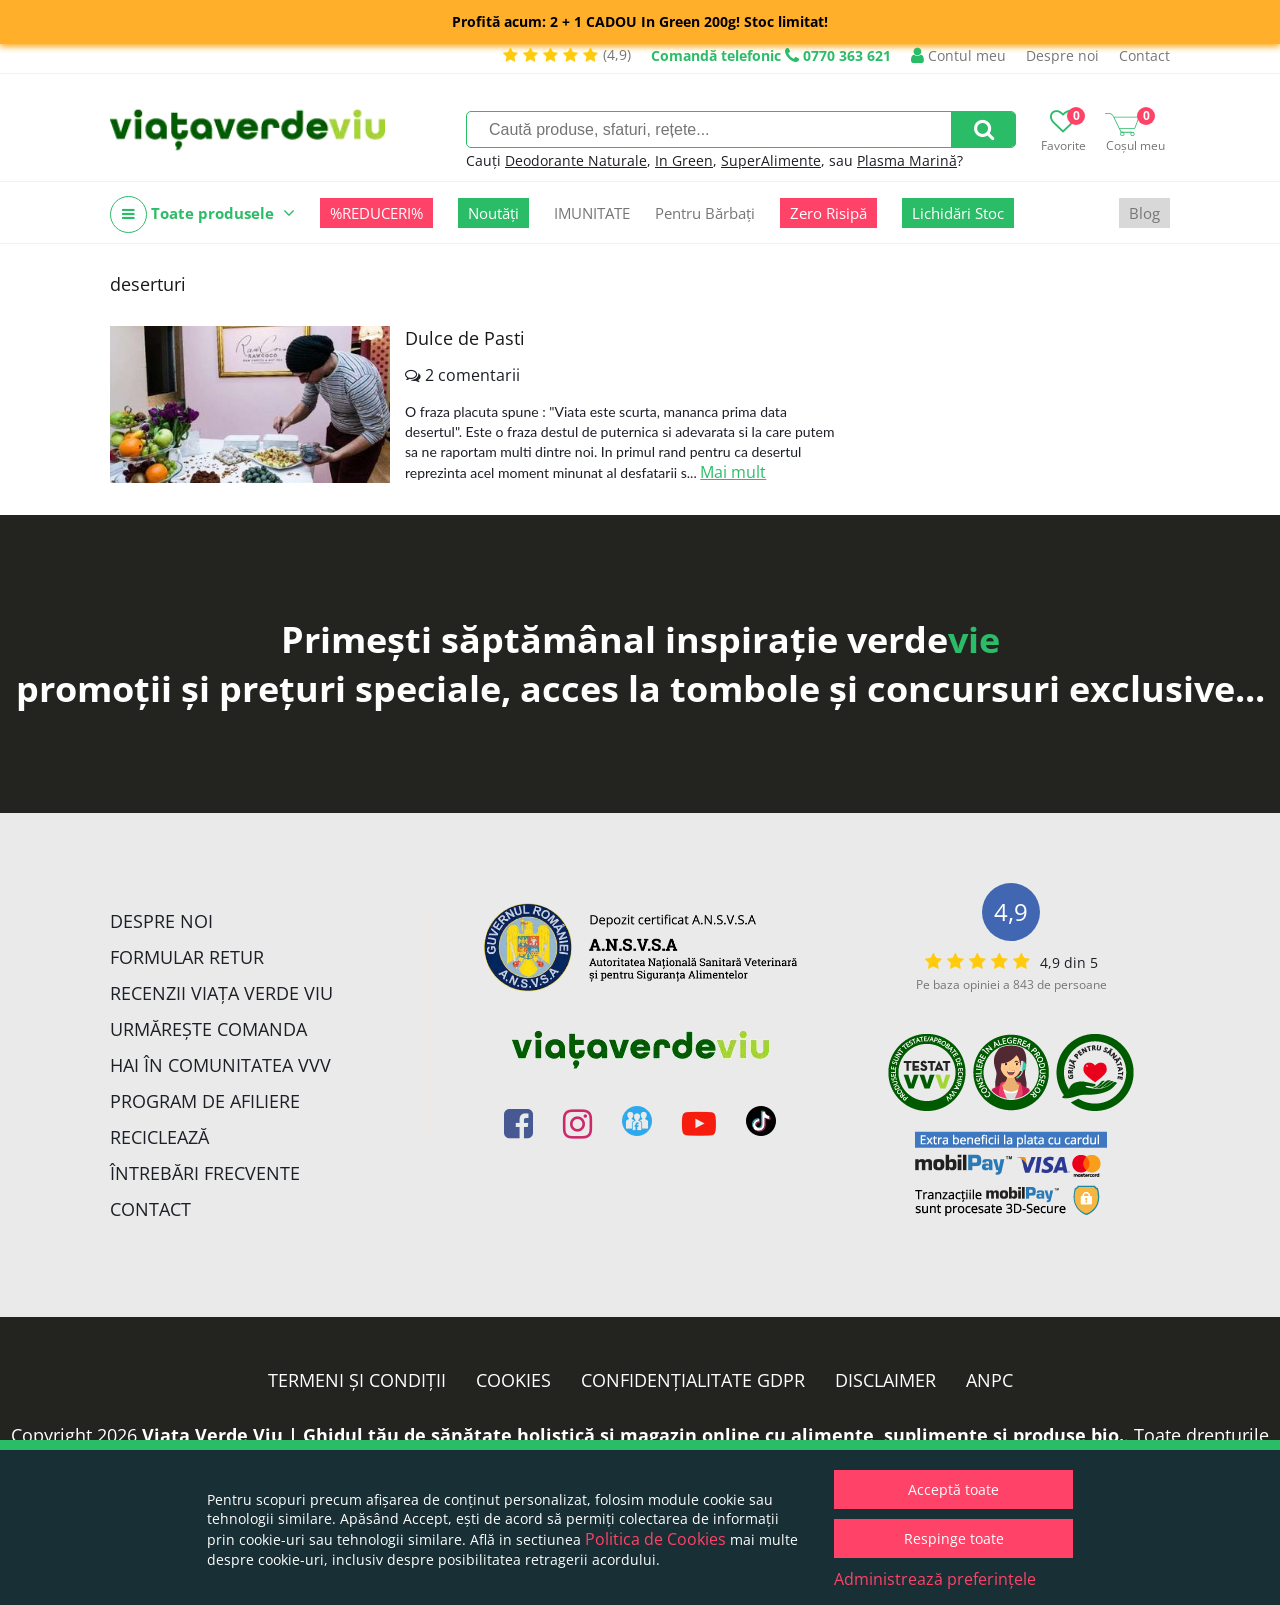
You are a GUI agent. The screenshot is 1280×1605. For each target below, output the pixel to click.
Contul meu (958, 55)
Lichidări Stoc (958, 213)
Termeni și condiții (357, 1380)
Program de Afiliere (205, 1101)
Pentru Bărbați (705, 213)
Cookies (513, 1380)
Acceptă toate (953, 1489)
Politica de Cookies (655, 1539)
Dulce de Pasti (465, 338)
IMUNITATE (592, 213)
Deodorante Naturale (576, 160)
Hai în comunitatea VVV (220, 1065)
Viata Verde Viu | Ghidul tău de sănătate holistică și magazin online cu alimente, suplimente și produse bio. (633, 1435)
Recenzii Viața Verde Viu (221, 993)
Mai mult (733, 472)
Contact (1144, 55)
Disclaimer (885, 1380)
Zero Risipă (828, 213)
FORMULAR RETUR (187, 957)
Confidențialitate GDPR (693, 1380)
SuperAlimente (771, 160)
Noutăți (493, 213)
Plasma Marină (907, 160)
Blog (1144, 213)
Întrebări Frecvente (205, 1173)
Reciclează (159, 1137)
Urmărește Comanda (208, 1029)
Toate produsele (202, 214)
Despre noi (1062, 55)
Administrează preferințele (935, 1579)
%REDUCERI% (376, 213)
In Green (684, 160)
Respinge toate (954, 1538)
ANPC (989, 1380)
